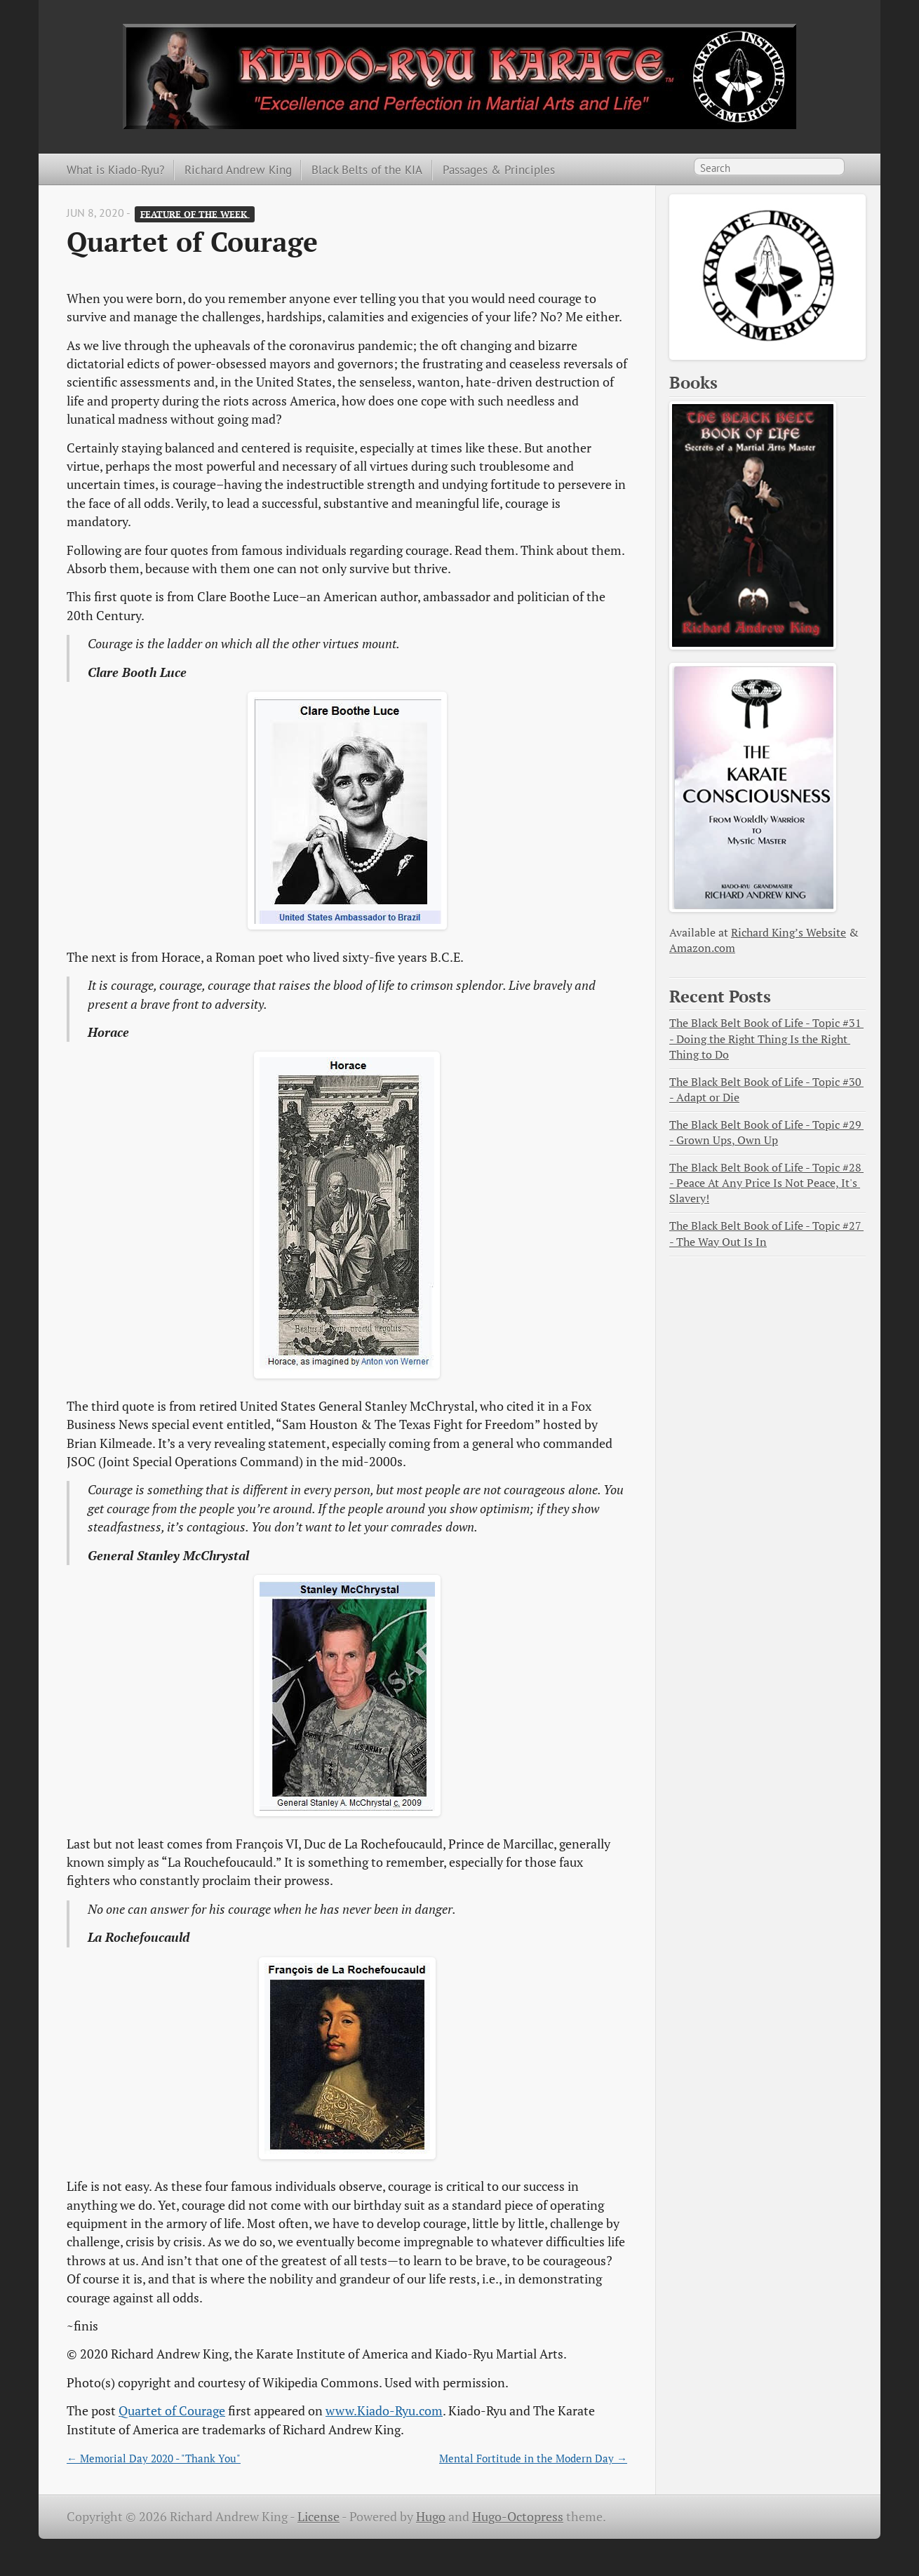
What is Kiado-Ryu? (115, 169)
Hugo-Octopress (517, 2517)
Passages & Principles (499, 169)
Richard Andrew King (238, 169)
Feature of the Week (195, 214)
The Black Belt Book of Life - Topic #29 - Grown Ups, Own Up (766, 1133)
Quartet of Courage (172, 2411)
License (318, 2517)
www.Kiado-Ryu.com (384, 2411)
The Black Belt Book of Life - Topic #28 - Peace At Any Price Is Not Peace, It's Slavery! (766, 1183)
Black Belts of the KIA (366, 169)
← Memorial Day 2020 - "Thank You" (154, 2458)
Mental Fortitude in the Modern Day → (533, 2458)
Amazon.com (702, 948)
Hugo (430, 2517)
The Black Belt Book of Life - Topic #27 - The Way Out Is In (766, 1234)
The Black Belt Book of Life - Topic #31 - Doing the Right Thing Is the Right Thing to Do (766, 1038)
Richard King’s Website (788, 932)
